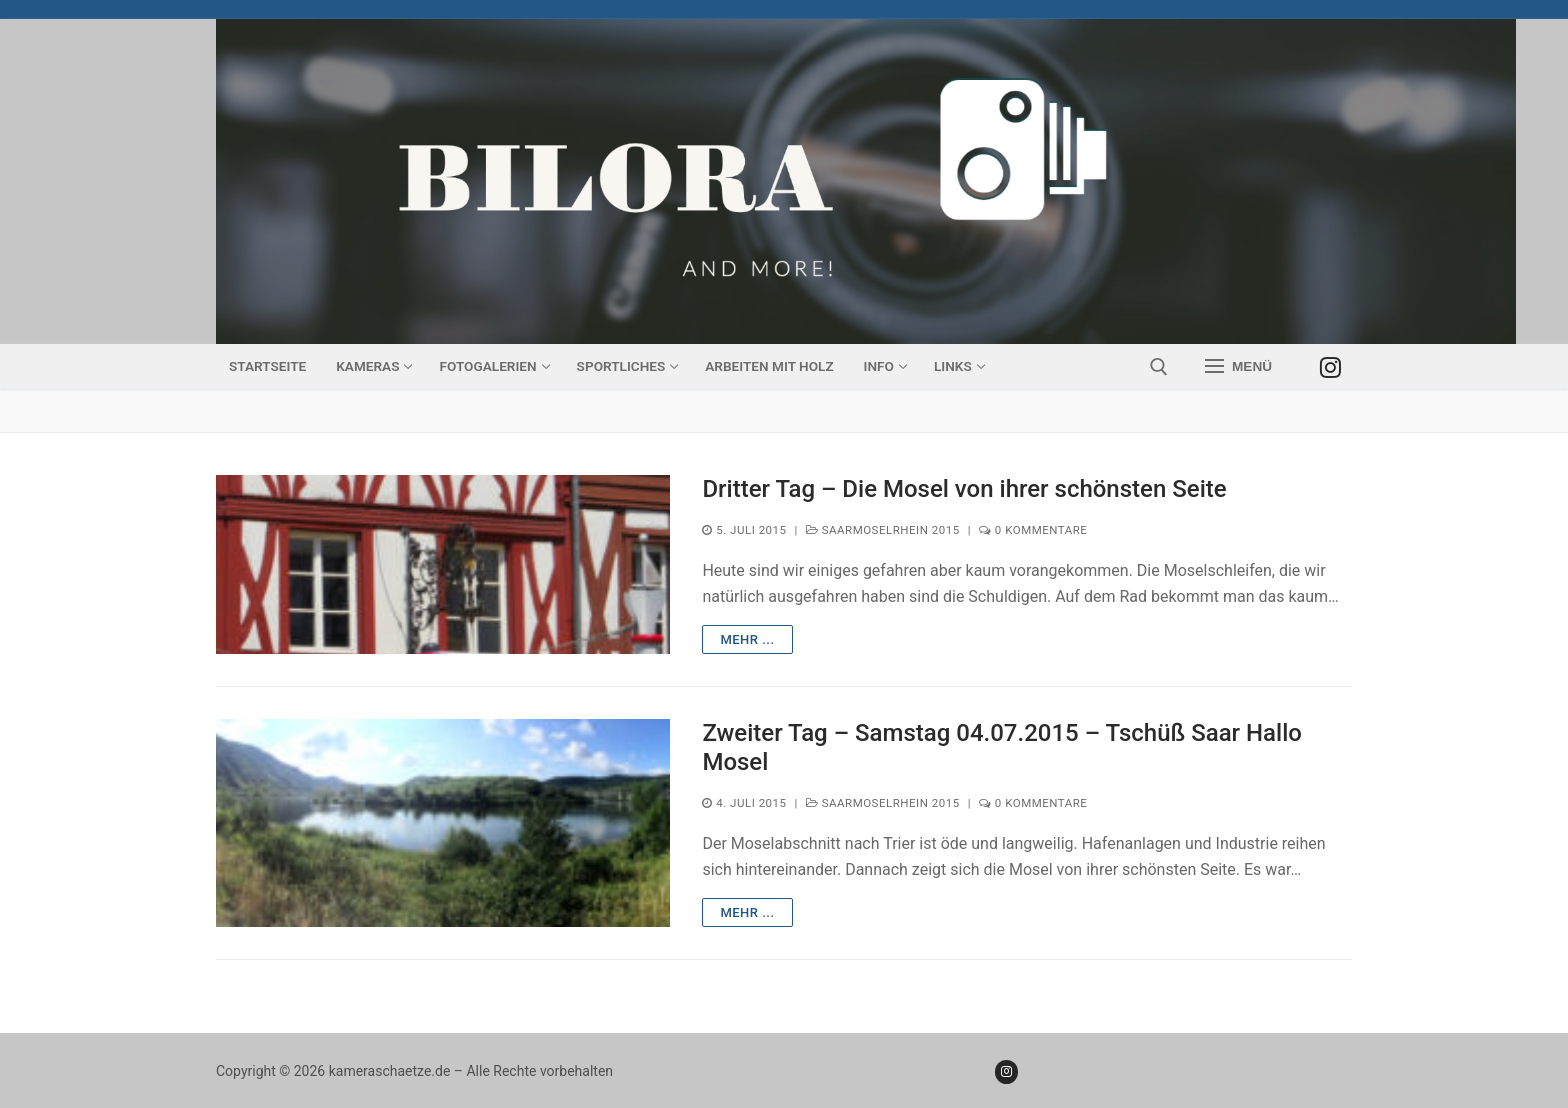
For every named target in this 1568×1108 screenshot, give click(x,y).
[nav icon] (1238, 367)
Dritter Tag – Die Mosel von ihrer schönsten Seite (964, 489)
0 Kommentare (1033, 530)
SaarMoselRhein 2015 (883, 530)
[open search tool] (1159, 367)
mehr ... (747, 639)
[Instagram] (1330, 366)
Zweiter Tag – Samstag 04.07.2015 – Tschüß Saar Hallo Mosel (1002, 747)
